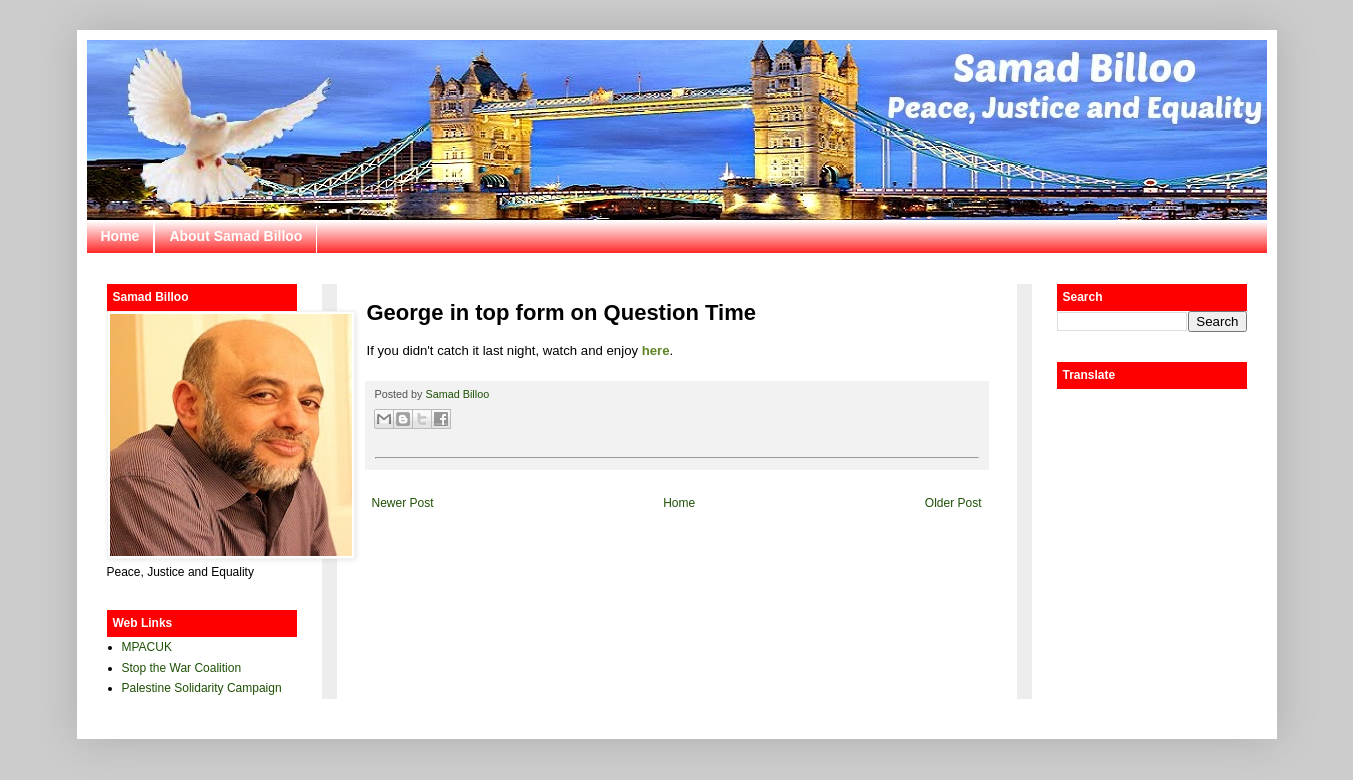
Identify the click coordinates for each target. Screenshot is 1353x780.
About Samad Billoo (235, 236)
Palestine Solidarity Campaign (202, 688)
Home (120, 236)
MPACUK (147, 647)
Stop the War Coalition (182, 668)
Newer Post (403, 503)
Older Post (953, 503)
